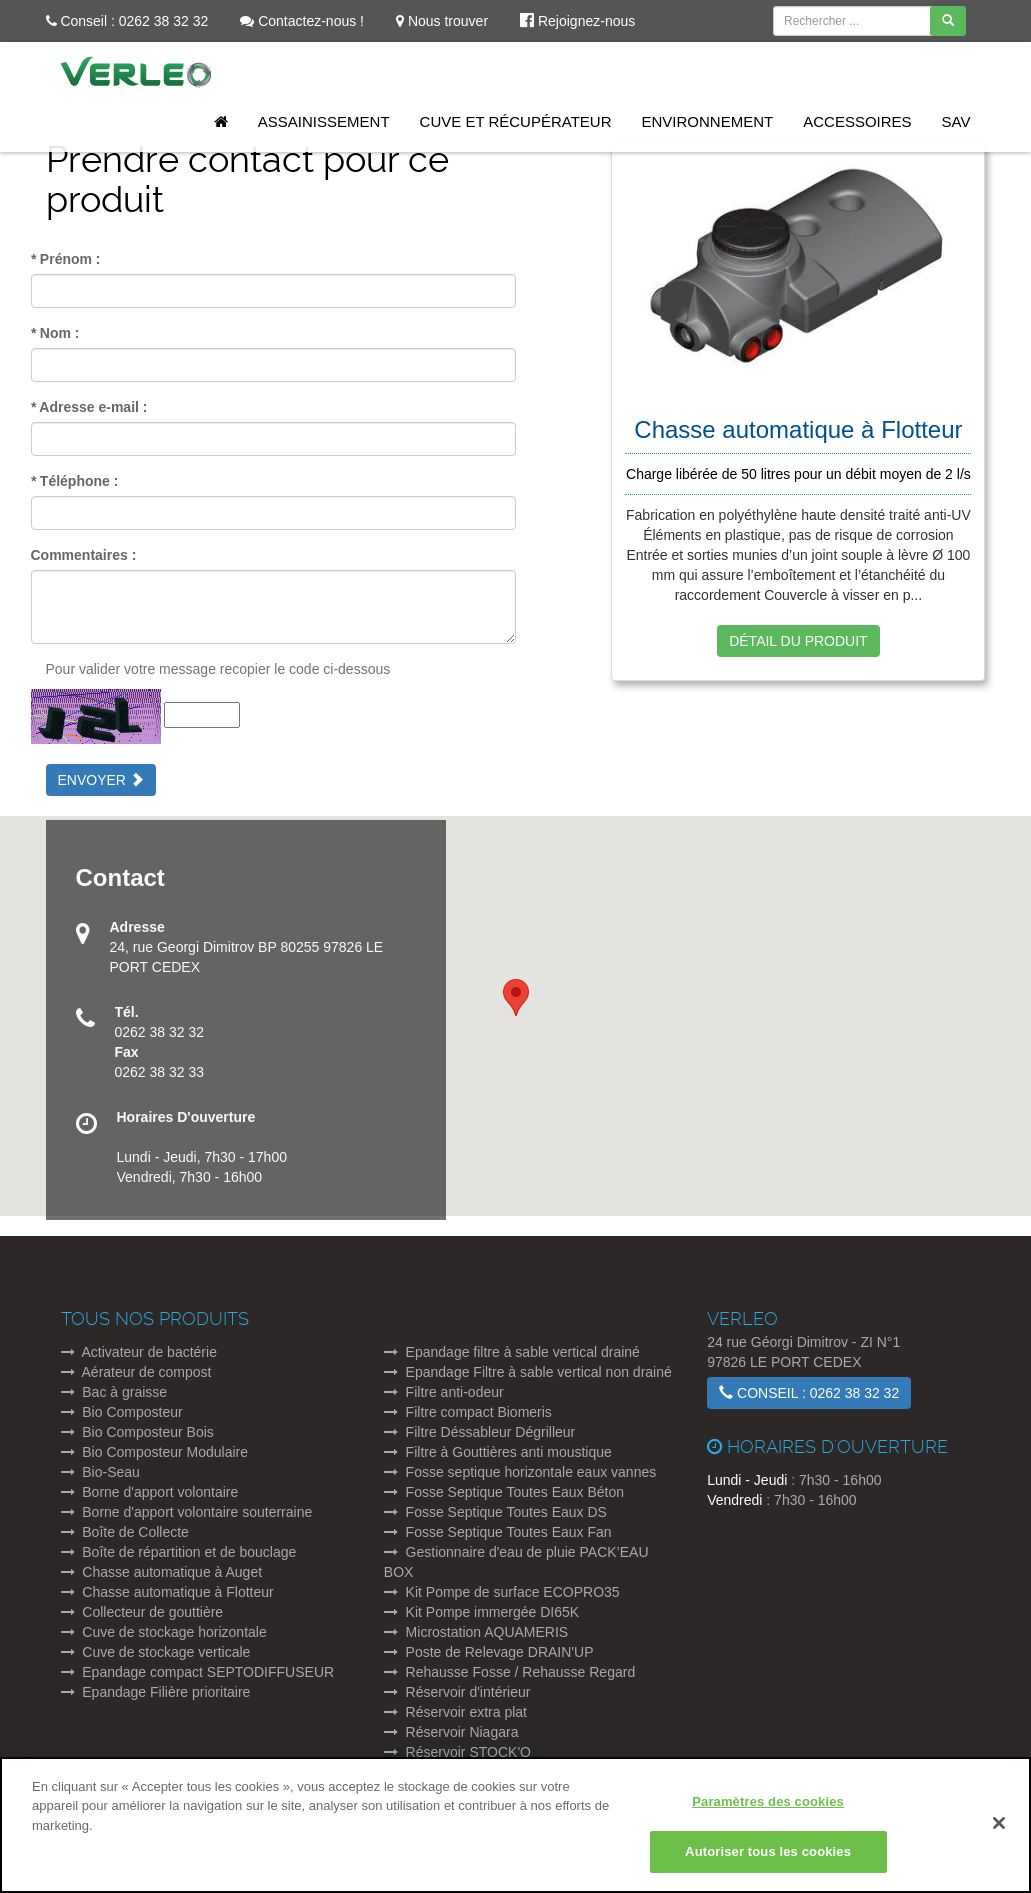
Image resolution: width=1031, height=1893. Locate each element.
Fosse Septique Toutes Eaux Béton (504, 1492)
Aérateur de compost (136, 1372)
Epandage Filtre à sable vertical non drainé (528, 1372)
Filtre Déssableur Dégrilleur (479, 1432)
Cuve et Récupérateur (516, 121)
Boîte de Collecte (125, 1532)
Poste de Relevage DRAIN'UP (489, 1652)
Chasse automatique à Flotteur (167, 1592)
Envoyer (101, 780)
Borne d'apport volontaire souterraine (187, 1512)
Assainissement (324, 121)
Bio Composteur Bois (137, 1432)
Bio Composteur (122, 1412)
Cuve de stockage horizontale (164, 1632)
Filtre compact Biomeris (468, 1412)
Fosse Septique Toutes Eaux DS (495, 1512)
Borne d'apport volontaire (150, 1492)
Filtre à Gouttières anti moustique (498, 1452)
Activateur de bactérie (139, 1352)
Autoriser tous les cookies (768, 1860)
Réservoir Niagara (451, 1732)
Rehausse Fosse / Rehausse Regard (509, 1672)
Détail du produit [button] (798, 641)
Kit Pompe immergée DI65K (481, 1612)
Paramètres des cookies (768, 1809)
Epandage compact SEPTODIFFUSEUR (198, 1672)
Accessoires (857, 121)
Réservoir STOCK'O (457, 1752)
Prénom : (66, 259)
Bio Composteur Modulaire (155, 1452)
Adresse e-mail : (89, 407)
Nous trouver (442, 21)
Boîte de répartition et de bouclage (179, 1552)
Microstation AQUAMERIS (476, 1632)
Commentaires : (84, 555)
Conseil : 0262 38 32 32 (127, 21)
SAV (956, 121)
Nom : (55, 333)
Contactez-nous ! (302, 21)
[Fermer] (999, 1831)
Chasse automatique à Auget (162, 1572)
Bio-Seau (100, 1472)
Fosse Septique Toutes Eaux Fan (498, 1532)
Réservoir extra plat (455, 1712)
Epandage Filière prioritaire (156, 1692)
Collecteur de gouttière (142, 1612)
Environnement (708, 121)
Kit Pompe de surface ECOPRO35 (502, 1592)
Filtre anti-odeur (444, 1392)
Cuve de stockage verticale (156, 1652)
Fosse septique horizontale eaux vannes (520, 1472)
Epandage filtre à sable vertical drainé (512, 1352)
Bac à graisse (114, 1392)
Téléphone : (75, 481)
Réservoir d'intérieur (457, 1692)
